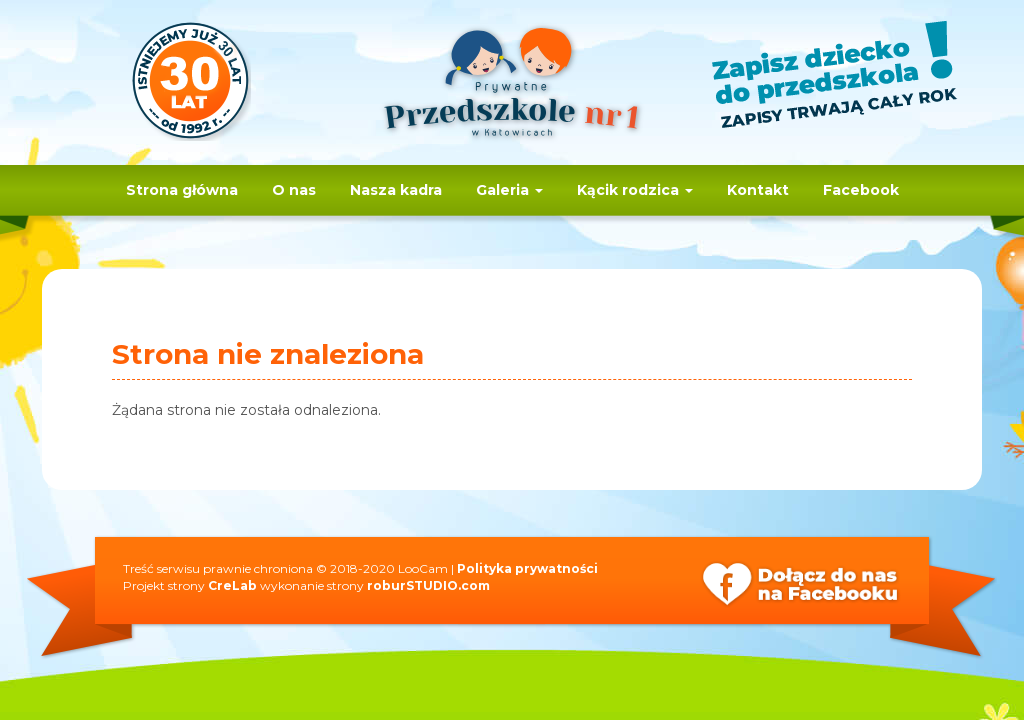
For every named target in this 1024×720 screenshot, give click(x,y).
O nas (294, 190)
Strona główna (182, 190)
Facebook (861, 190)
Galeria (509, 190)
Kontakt (758, 190)
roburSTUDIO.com (428, 585)
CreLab (232, 585)
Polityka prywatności (527, 568)
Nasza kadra (396, 190)
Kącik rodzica (635, 190)
